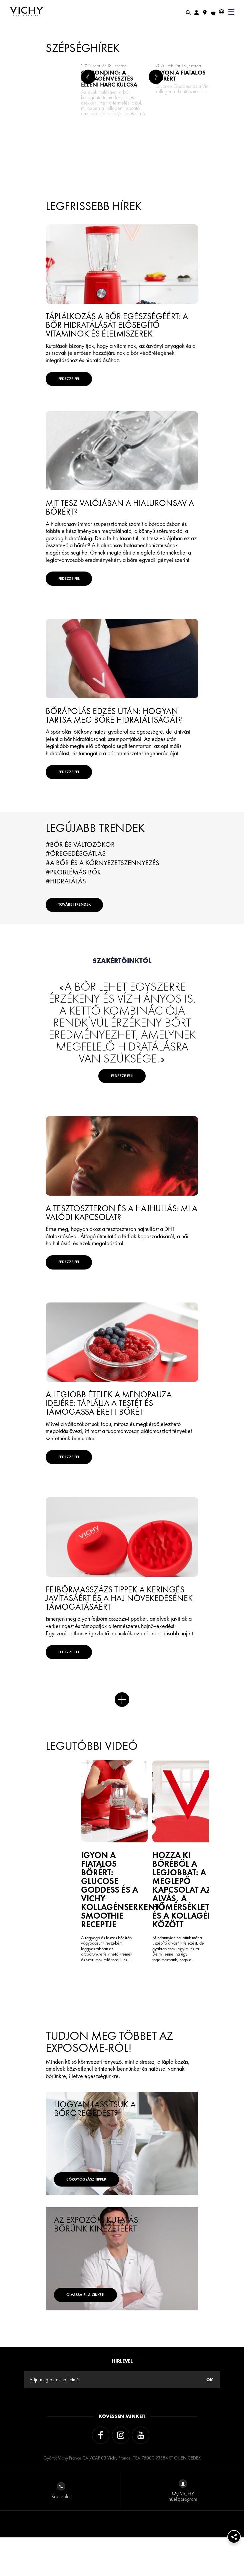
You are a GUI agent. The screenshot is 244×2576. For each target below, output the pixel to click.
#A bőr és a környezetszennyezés (102, 892)
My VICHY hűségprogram (183, 2529)
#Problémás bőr (73, 902)
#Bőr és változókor (80, 874)
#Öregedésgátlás (76, 883)
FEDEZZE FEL (81, 383)
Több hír (122, 1785)
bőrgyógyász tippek (102, 2213)
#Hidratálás (66, 911)
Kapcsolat (61, 2529)
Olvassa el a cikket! (102, 2328)
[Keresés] (188, 12)
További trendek (89, 939)
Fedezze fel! (122, 1121)
